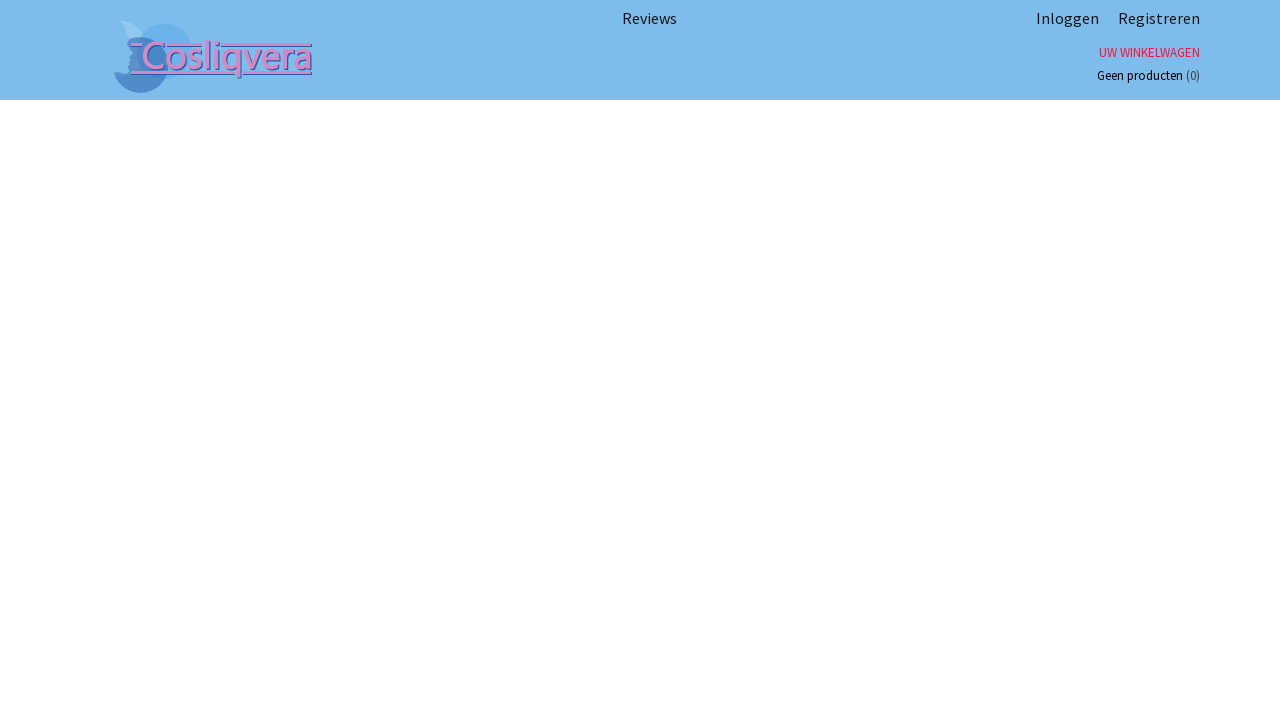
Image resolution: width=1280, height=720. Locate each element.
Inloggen (1067, 18)
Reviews (649, 18)
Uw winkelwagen (1149, 52)
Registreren (1159, 18)
